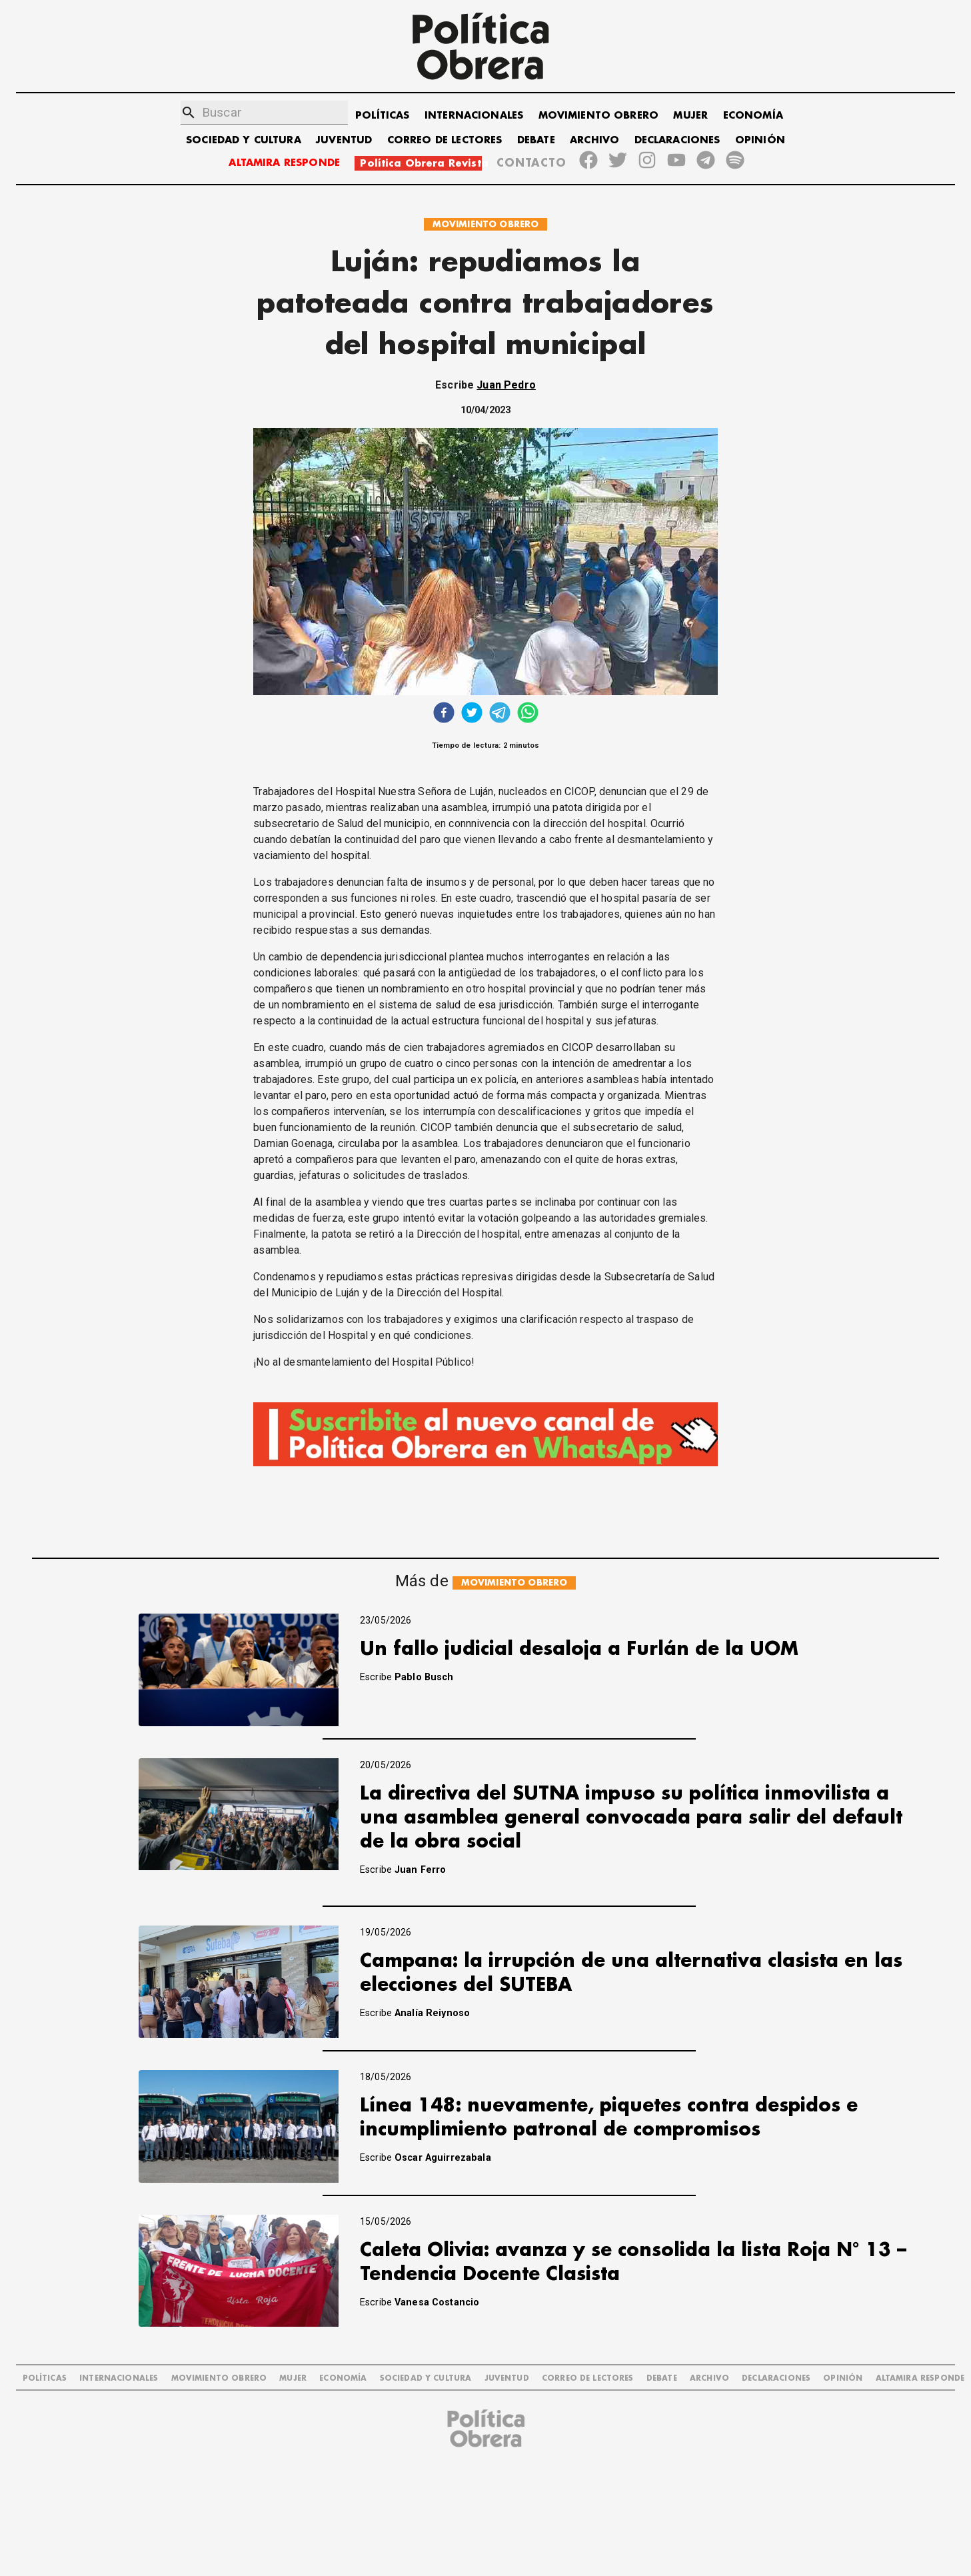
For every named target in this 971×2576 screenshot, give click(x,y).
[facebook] (444, 714)
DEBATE (536, 140)
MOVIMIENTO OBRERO (598, 116)
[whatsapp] (527, 714)
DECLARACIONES (677, 140)
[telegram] (499, 714)
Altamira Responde (920, 2378)
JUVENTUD (344, 140)
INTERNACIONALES (474, 116)
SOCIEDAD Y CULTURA (243, 140)
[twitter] (472, 714)
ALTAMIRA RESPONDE (284, 163)
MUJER (690, 116)
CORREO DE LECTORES (444, 140)
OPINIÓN (760, 140)
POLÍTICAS (382, 116)
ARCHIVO (594, 140)
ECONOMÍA (753, 116)
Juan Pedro (506, 385)
